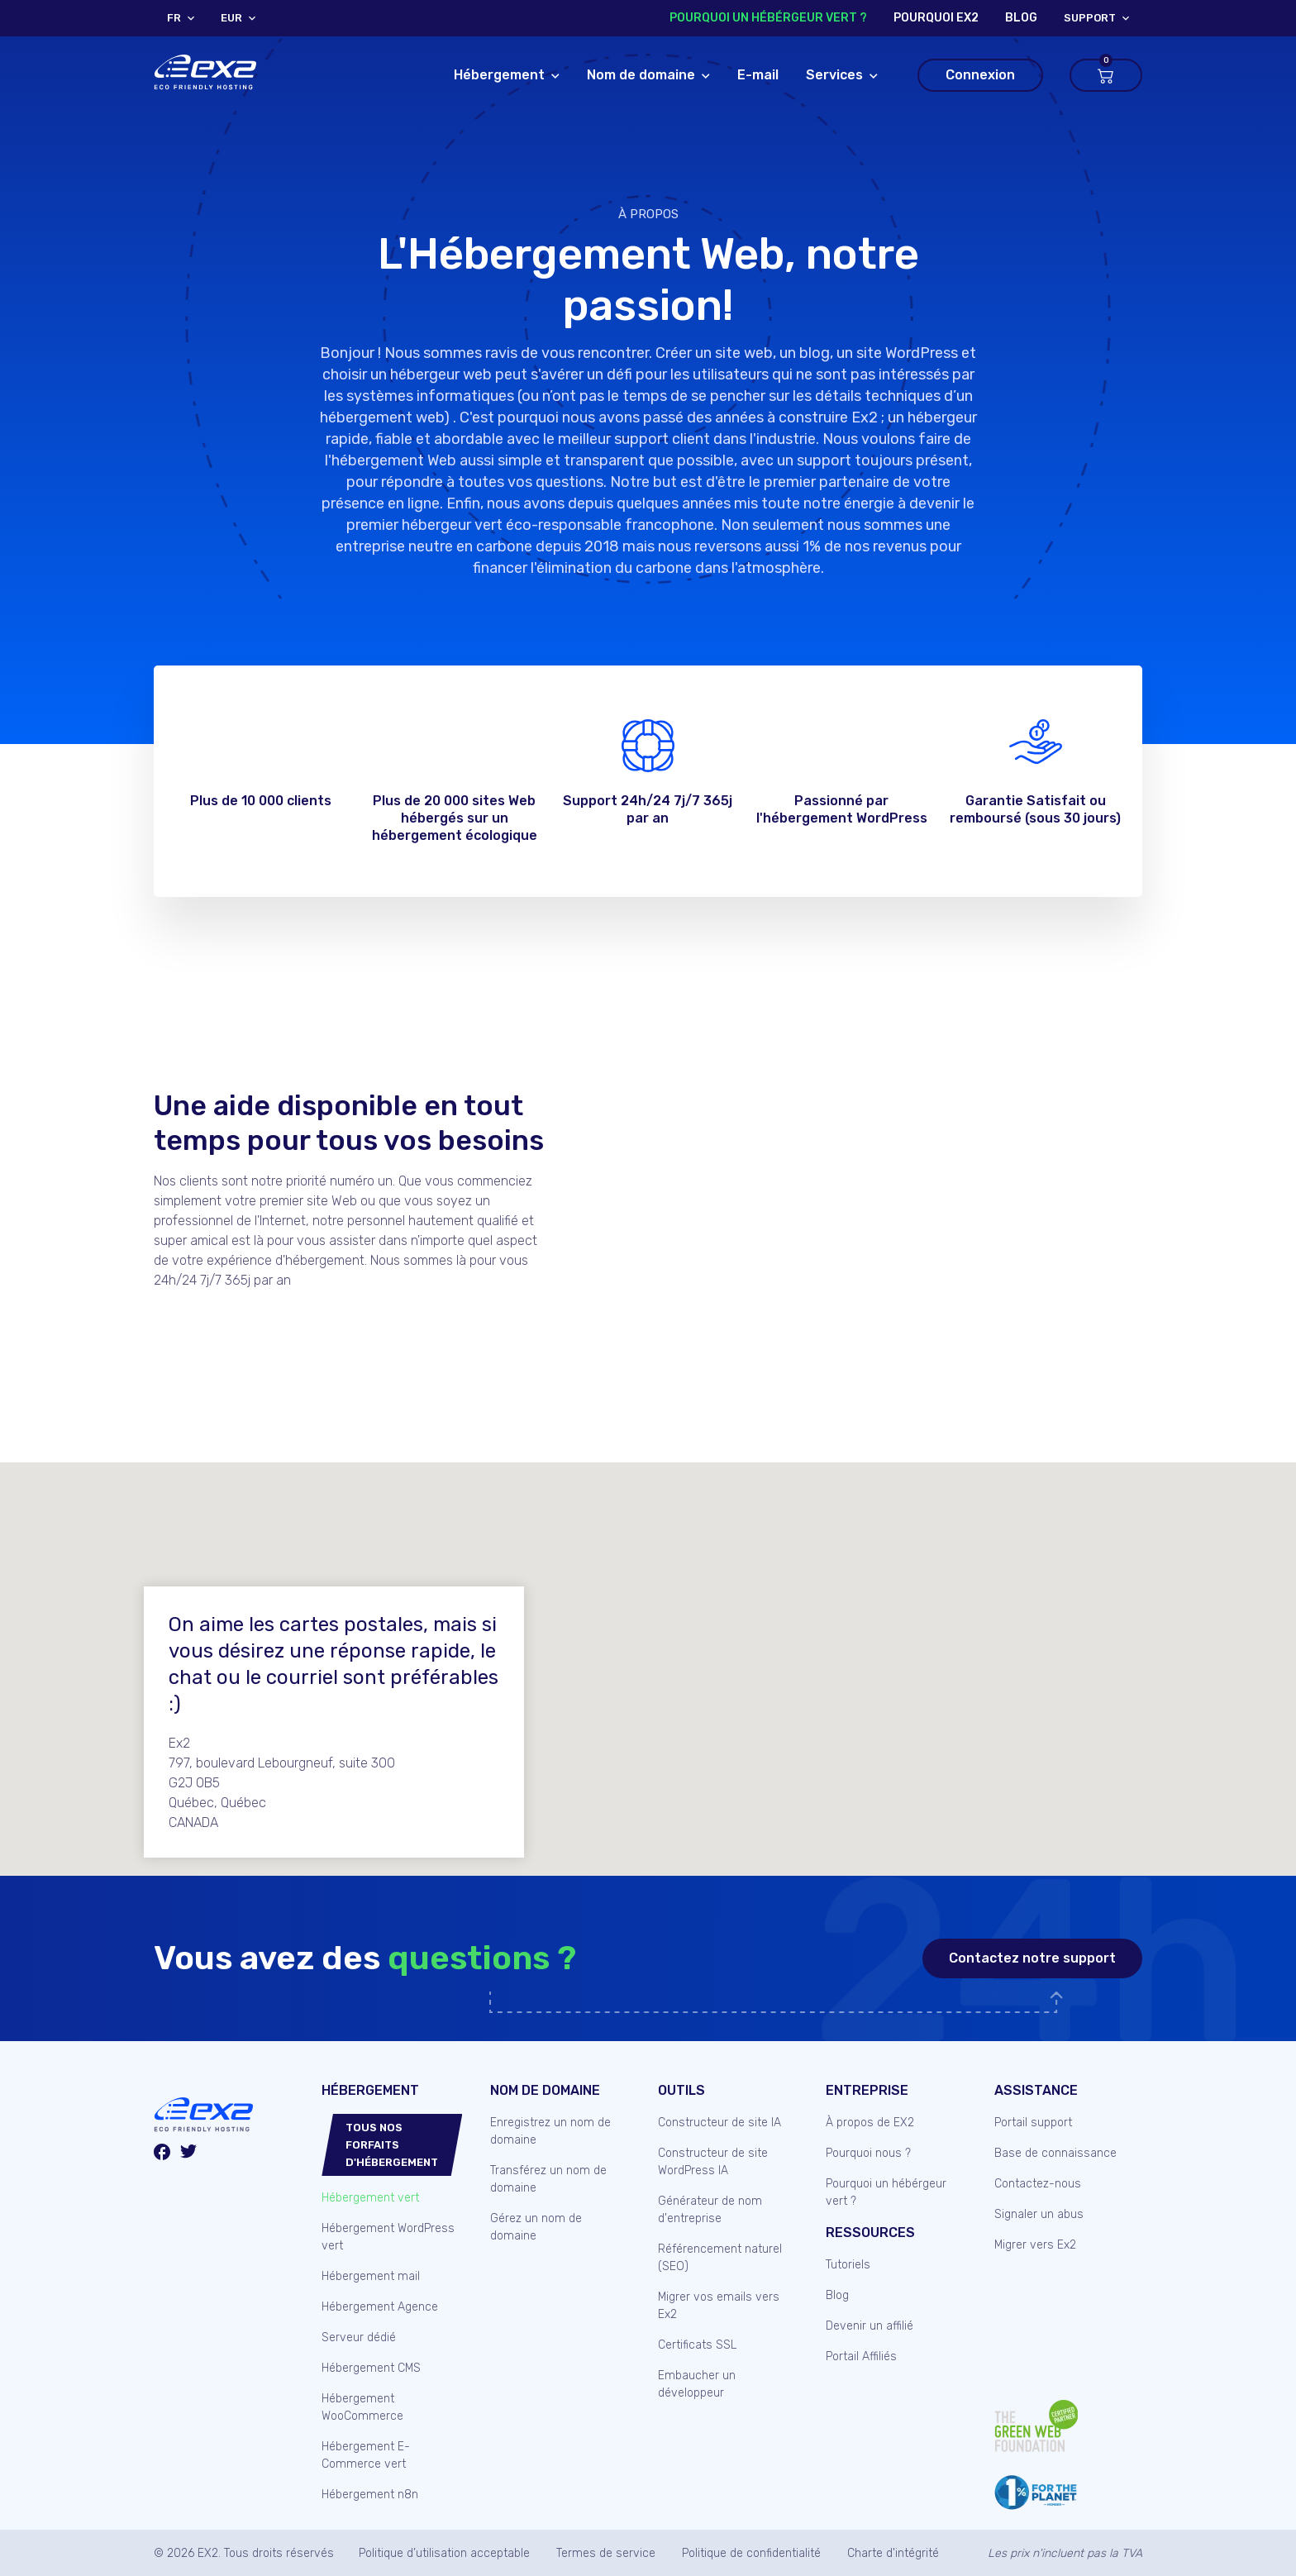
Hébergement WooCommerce (362, 2407)
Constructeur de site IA (719, 2123)
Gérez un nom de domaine (536, 2227)
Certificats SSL (697, 2345)
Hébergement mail (371, 2276)
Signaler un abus (1039, 2214)
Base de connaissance (1055, 2153)
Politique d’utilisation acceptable (444, 2553)
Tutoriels (848, 2265)
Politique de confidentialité (751, 2553)
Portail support (1033, 2123)
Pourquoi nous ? (868, 2153)
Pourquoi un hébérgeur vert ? (768, 18)
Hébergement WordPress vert (388, 2237)
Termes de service (605, 2553)
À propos (648, 214)
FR (174, 18)
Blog (837, 2295)
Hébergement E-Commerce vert (366, 2455)
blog (1021, 18)
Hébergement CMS (371, 2368)
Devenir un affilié (869, 2326)
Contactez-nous (1037, 2184)
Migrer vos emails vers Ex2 (718, 2305)
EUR (231, 18)
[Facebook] (162, 2154)
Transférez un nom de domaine (548, 2179)
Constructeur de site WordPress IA (713, 2162)
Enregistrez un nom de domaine (550, 2131)
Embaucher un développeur (697, 2384)
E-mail (758, 75)
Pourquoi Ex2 (936, 18)
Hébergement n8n (370, 2495)
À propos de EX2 (870, 2123)
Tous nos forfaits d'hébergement (391, 2144)
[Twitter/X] (188, 2153)
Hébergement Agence (380, 2307)
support (1090, 18)
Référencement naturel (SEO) (720, 2257)
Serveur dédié (359, 2337)
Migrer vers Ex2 (1035, 2245)
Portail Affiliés (861, 2356)
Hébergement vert (370, 2198)
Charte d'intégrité (893, 2553)
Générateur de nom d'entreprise (710, 2209)
